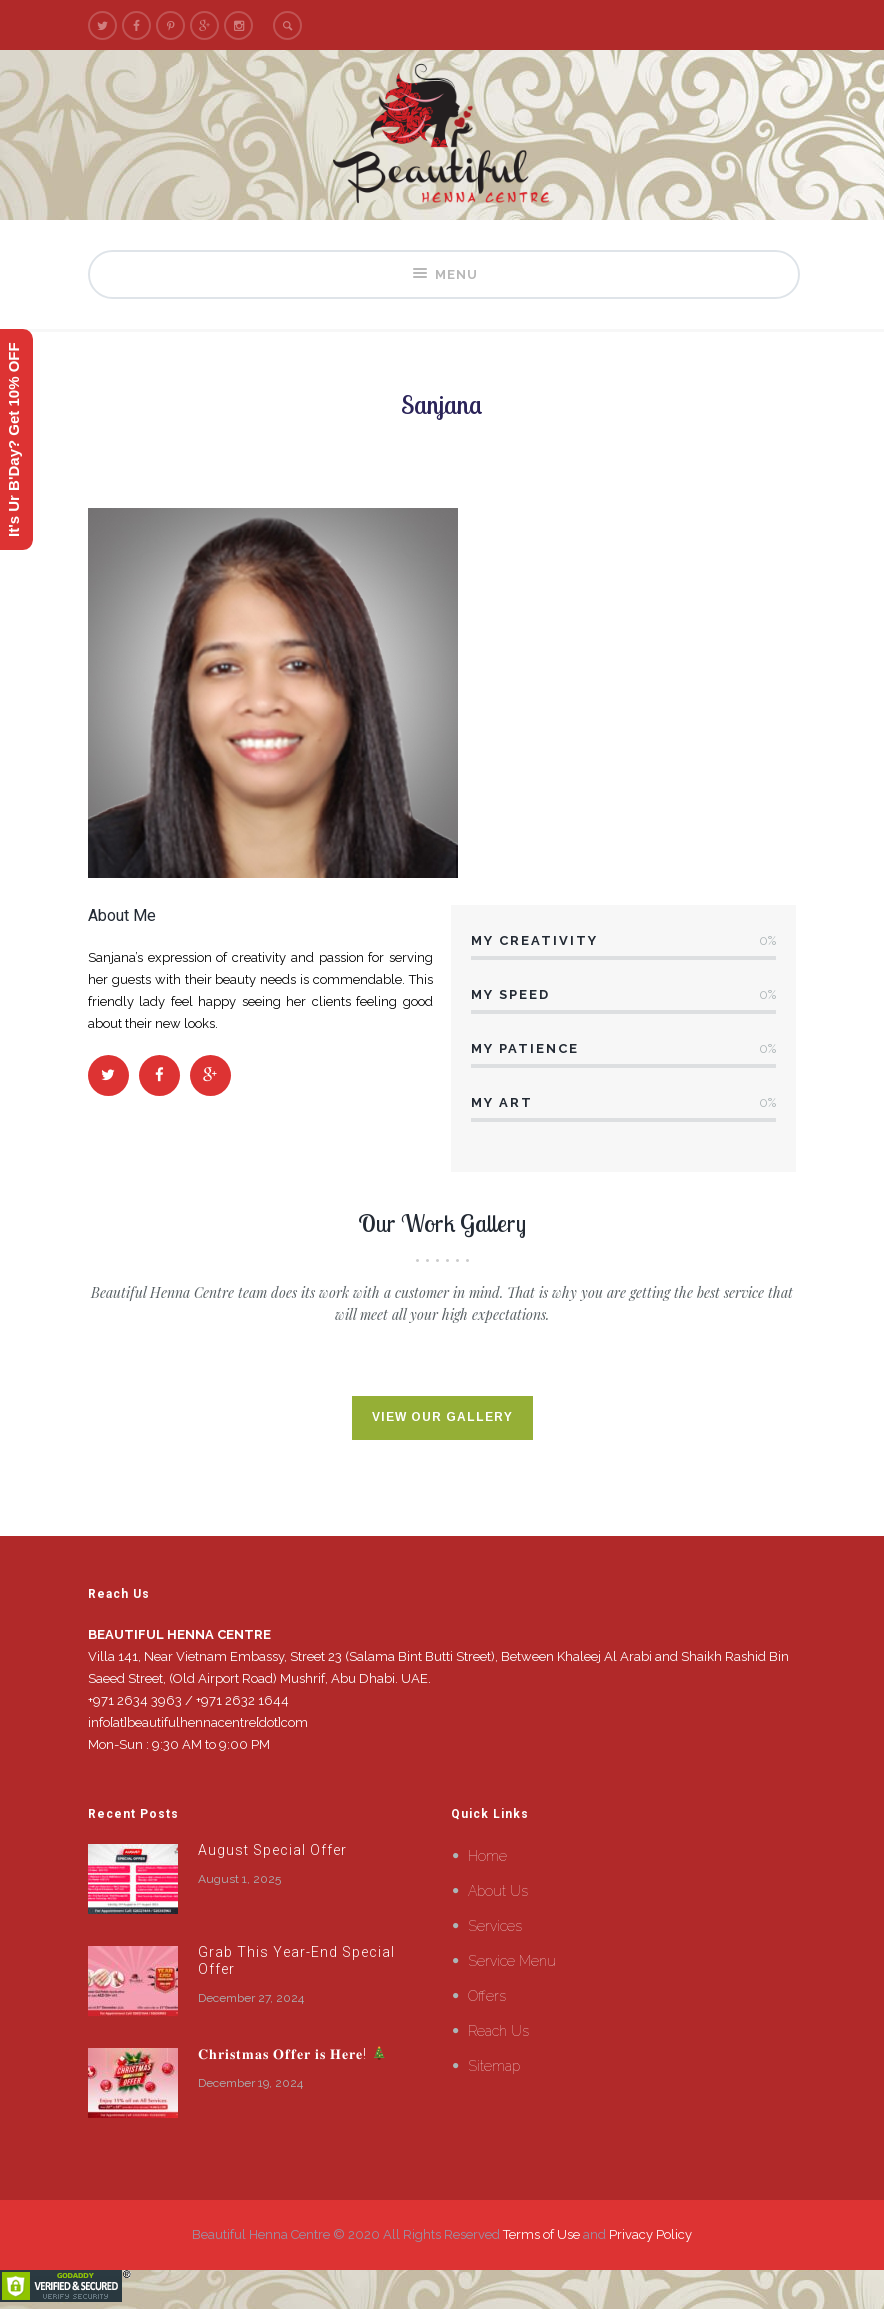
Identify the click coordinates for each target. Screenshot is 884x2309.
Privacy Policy (650, 2234)
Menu (444, 274)
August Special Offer (272, 1850)
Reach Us (498, 2031)
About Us (498, 1891)
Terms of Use (541, 2234)
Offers (487, 1996)
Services (495, 1926)
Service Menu (512, 1961)
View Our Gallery (442, 1418)
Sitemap (494, 2066)
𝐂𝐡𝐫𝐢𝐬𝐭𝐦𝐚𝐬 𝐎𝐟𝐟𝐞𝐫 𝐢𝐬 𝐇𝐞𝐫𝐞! (292, 2054)
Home (487, 1856)
